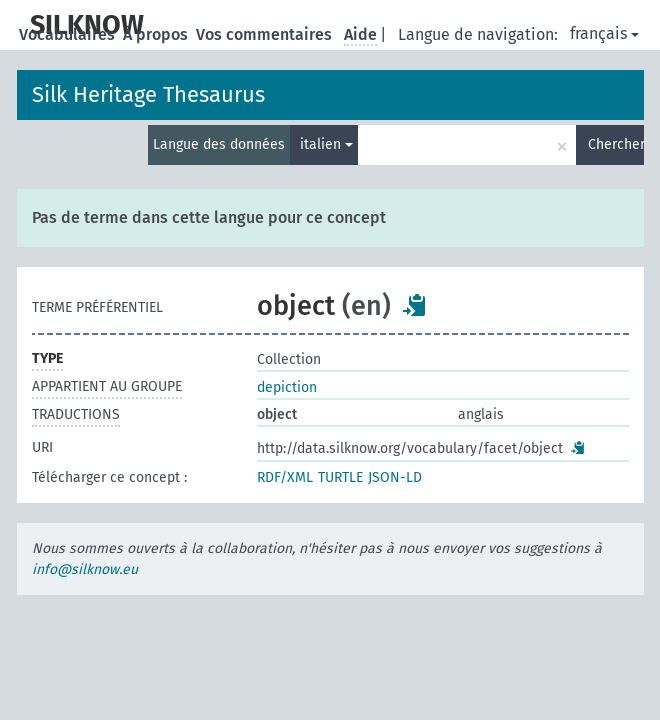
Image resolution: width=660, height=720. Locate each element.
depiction (287, 387)
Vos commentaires (266, 34)
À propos (157, 34)
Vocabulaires (69, 34)
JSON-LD (395, 477)
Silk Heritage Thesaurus (148, 94)
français (604, 33)
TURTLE (340, 477)
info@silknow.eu (85, 569)
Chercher (616, 144)
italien (326, 144)
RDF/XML (285, 477)
